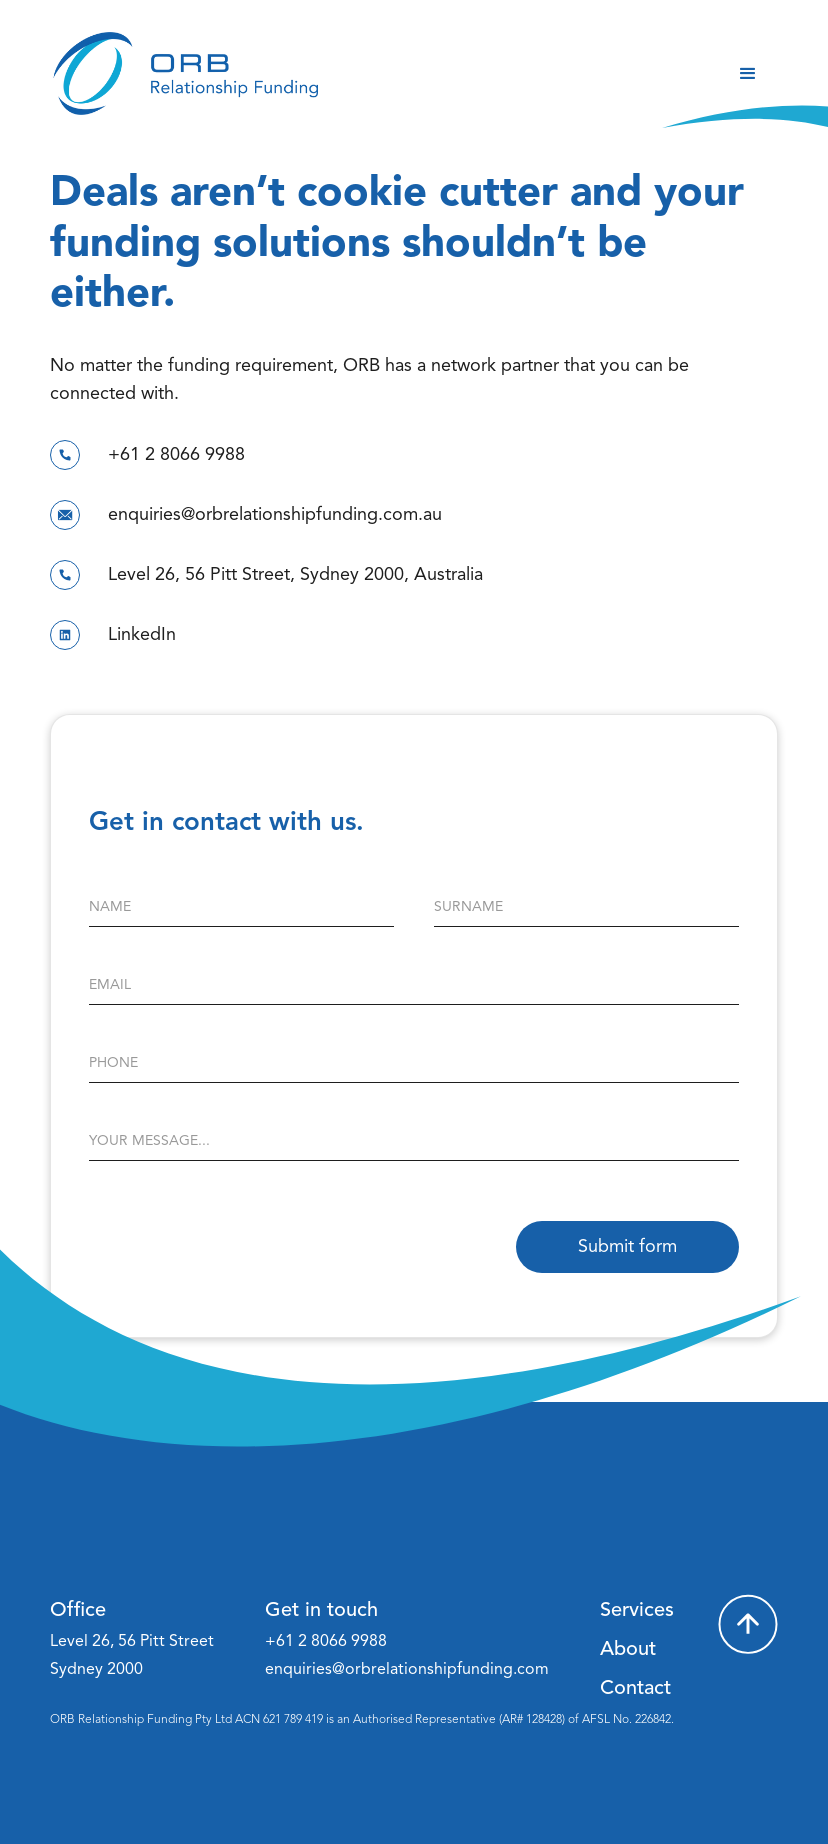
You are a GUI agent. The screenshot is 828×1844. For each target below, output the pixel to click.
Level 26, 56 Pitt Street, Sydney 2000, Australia (295, 575)
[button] (748, 74)
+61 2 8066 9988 (176, 455)
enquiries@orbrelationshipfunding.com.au (275, 515)
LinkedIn (142, 635)
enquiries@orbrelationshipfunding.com (407, 1670)
